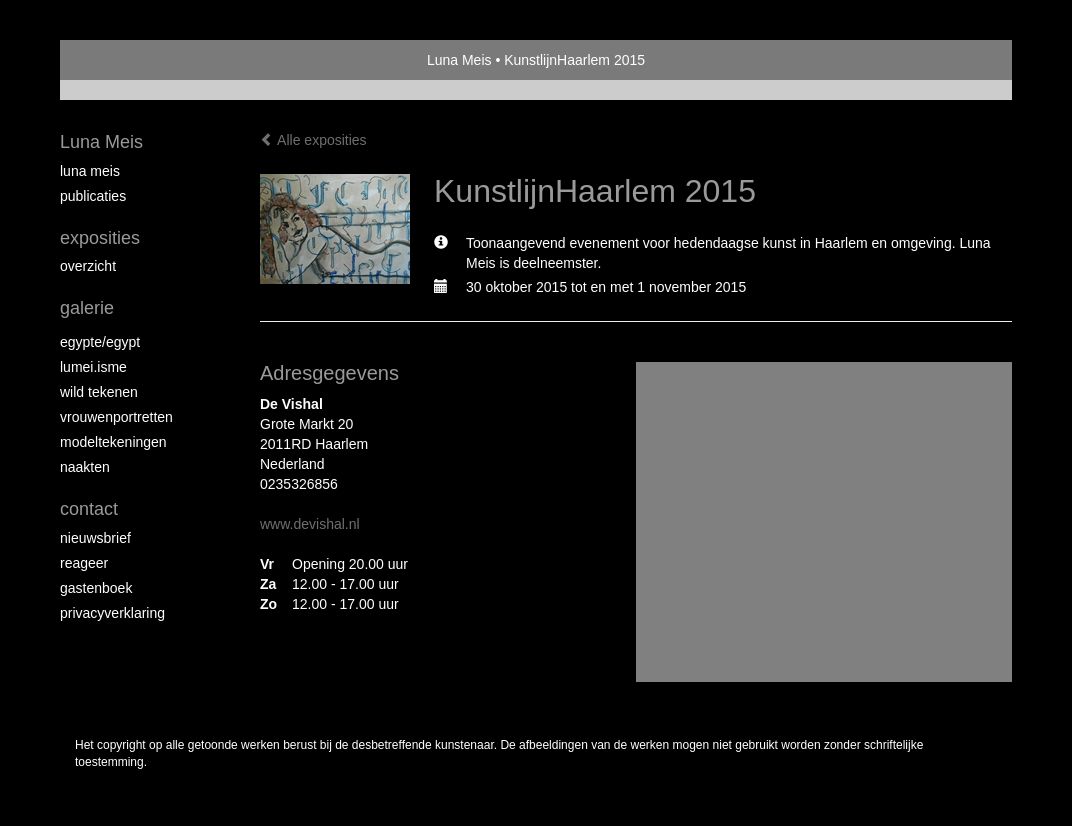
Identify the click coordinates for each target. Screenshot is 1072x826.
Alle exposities (313, 140)
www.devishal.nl (310, 524)
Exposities (100, 238)
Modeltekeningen (113, 442)
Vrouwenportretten (116, 417)
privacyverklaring (112, 613)
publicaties (93, 196)
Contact (89, 509)
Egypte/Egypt (100, 342)
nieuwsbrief (95, 538)
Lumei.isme (93, 367)
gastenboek (96, 588)
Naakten (85, 467)
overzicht (88, 266)
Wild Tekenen (99, 392)
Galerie (87, 308)
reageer (84, 563)
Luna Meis (459, 60)
